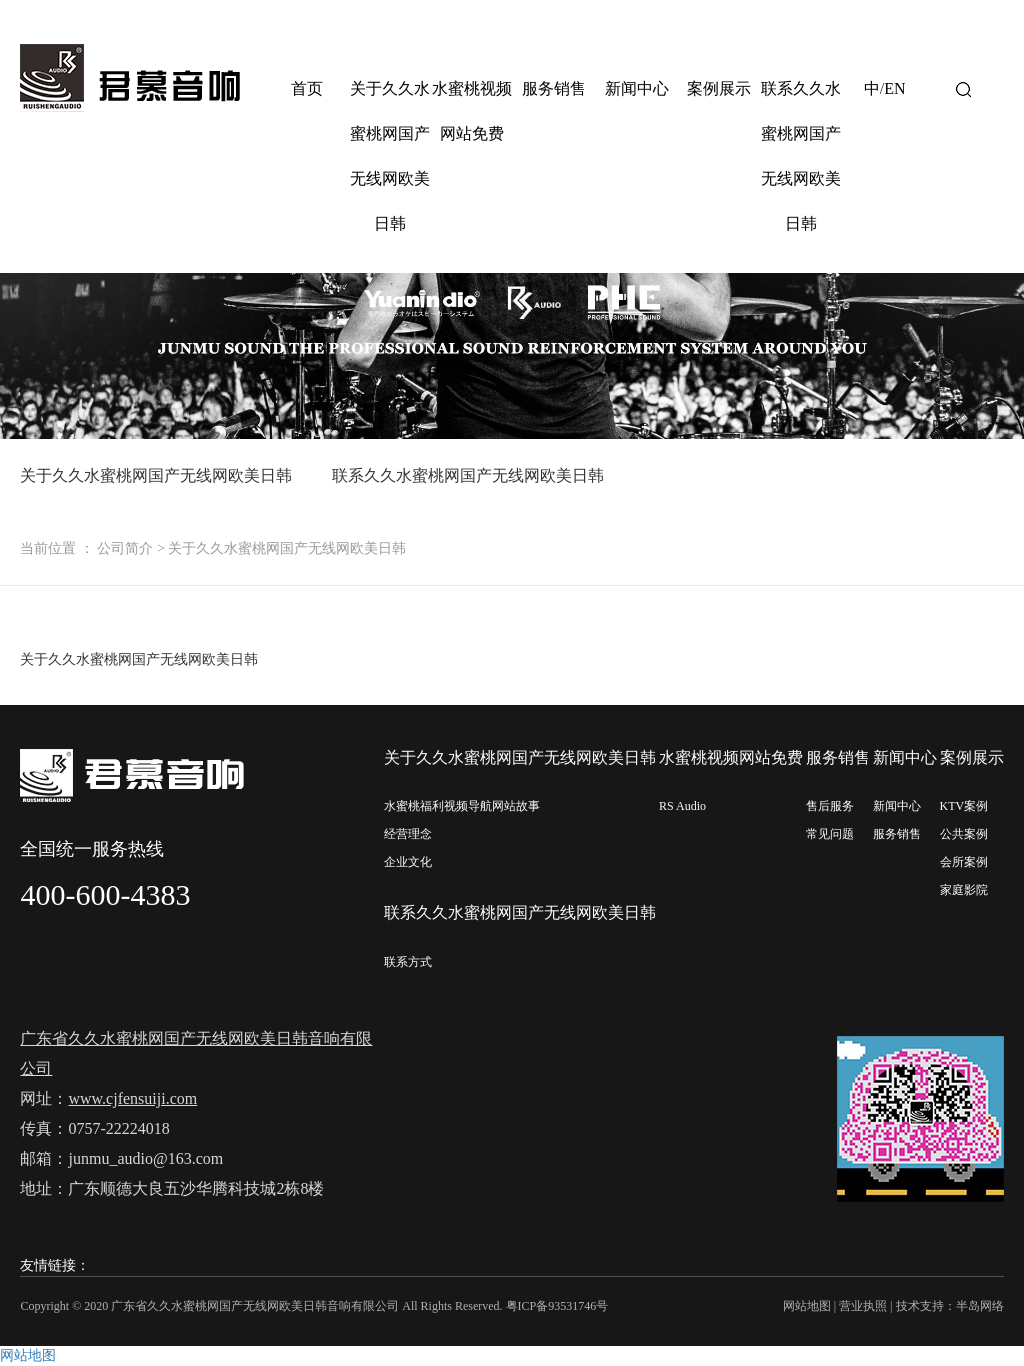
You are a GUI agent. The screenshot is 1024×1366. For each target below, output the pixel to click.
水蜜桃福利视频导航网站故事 (462, 806)
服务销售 (554, 88)
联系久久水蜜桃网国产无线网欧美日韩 (801, 156)
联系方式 (408, 962)
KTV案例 (964, 806)
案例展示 (719, 88)
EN (894, 88)
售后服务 (830, 806)
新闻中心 (637, 88)
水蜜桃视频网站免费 (472, 111)
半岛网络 (980, 1306)
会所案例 (964, 862)
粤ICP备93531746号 (557, 1306)
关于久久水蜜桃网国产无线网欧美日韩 (390, 156)
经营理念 (408, 834)
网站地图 (807, 1306)
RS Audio (682, 806)
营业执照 (863, 1306)
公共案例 (964, 834)
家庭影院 (964, 890)
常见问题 (830, 834)
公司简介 (125, 548)
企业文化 (408, 862)
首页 (307, 88)
